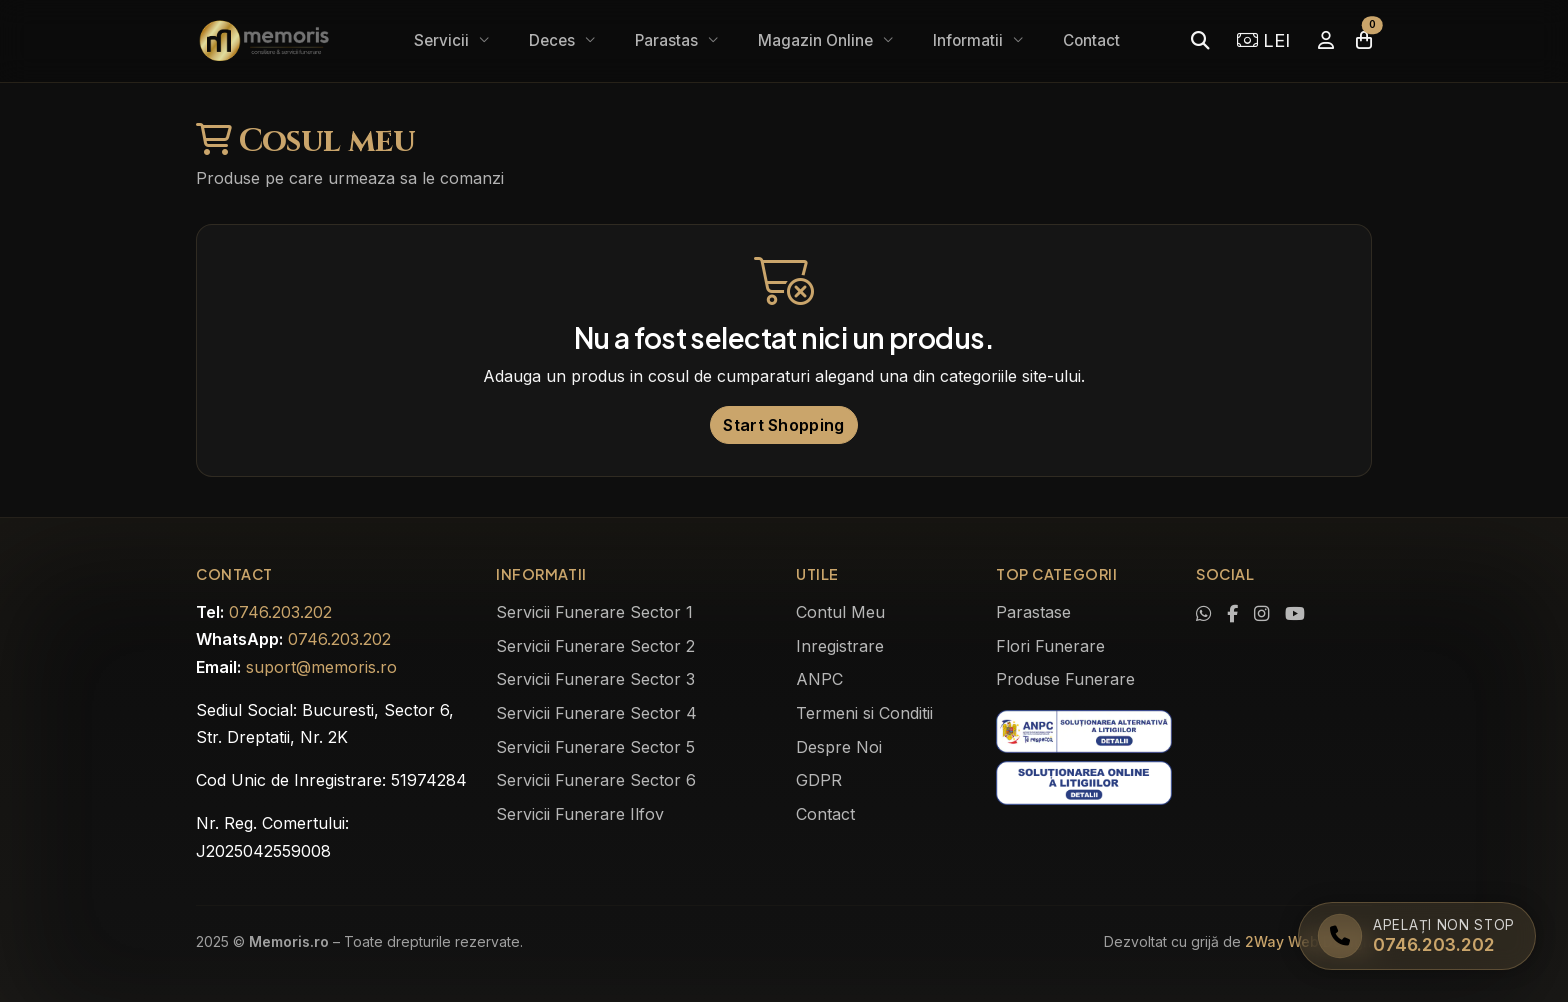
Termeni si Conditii (864, 713)
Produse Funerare (1065, 679)
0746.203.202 (280, 612)
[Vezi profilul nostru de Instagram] (1261, 614)
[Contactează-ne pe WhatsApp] (1203, 614)
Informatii (970, 40)
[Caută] (1200, 40)
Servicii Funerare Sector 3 (595, 679)
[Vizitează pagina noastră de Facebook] (1232, 614)
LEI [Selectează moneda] (1263, 40)
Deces (554, 40)
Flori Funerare (1050, 646)
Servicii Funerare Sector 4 (596, 713)
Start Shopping (783, 425)
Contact (1091, 40)
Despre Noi (839, 747)
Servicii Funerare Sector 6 (596, 780)
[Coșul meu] (1364, 40)
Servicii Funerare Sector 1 (594, 612)
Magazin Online (817, 40)
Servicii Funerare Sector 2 (595, 646)
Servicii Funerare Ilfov (580, 814)
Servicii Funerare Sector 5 (595, 747)
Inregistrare (840, 646)
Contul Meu (840, 612)
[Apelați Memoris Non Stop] (1417, 936)
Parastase (1033, 612)
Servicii (443, 40)
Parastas (668, 40)
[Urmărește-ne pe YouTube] (1295, 614)
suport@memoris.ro (321, 667)
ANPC (819, 679)
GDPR (819, 780)
